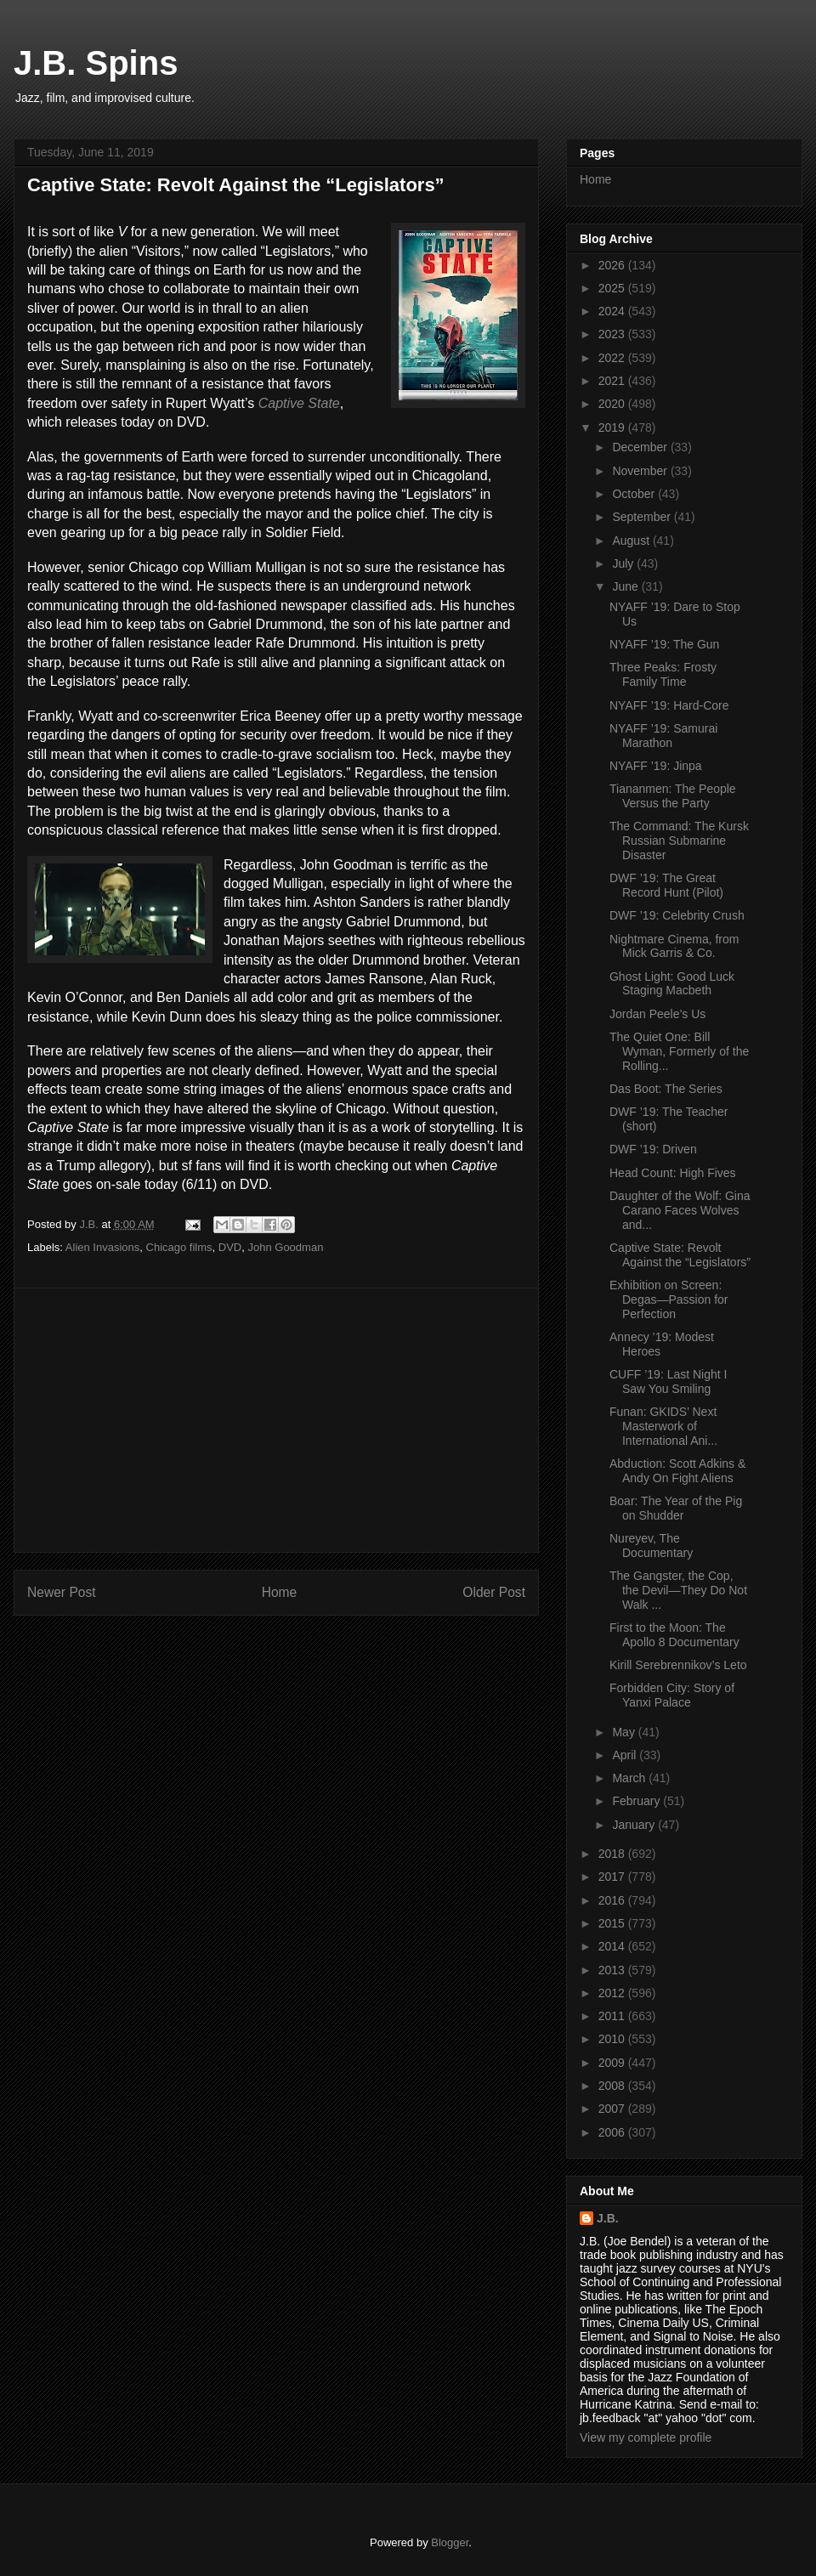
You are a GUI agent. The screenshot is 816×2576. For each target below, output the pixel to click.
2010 (613, 2039)
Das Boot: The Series (665, 1089)
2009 (613, 2062)
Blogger (449, 2542)
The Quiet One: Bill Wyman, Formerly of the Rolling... (679, 1051)
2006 (613, 2132)
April (625, 1755)
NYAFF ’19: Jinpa (655, 766)
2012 (613, 1993)
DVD (229, 1247)
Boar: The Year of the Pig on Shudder (675, 1508)
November (641, 471)
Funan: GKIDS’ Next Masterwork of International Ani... (663, 1426)
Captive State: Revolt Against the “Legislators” (680, 1255)
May (625, 1732)
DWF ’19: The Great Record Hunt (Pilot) (666, 885)
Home (280, 1592)
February (637, 1801)
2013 (613, 1970)
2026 (613, 265)
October (635, 494)
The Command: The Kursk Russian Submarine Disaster (679, 840)
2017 (613, 1876)
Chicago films (179, 1247)
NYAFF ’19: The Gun (664, 644)
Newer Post (61, 1592)
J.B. (608, 2218)
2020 (613, 403)
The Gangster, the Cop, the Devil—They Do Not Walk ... (678, 1590)
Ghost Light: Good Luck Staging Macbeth (671, 984)
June (626, 586)
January (635, 1825)
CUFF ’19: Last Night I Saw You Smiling (668, 1381)
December (641, 447)
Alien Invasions (102, 1247)
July (624, 563)
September (642, 517)
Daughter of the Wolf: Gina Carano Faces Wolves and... (680, 1210)
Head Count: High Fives (672, 1173)
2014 (613, 1946)
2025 (613, 288)
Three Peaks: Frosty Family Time (663, 674)
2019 (613, 427)
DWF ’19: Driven (653, 1149)
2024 (613, 311)
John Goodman (285, 1247)
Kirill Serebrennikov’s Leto (678, 1665)
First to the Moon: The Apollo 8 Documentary (674, 1635)
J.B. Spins (96, 63)
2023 (613, 334)
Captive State (299, 403)
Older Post (493, 1592)
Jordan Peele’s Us (657, 1014)
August (632, 540)
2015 (613, 1923)
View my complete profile (645, 2437)
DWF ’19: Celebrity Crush (677, 915)
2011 (613, 2016)
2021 (613, 381)
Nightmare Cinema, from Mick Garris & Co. (674, 946)
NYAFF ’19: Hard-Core (669, 705)
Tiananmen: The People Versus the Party (672, 796)
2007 (613, 2108)
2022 (613, 358)
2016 (613, 1900)
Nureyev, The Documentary (651, 1545)
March (630, 1778)
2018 (613, 1853)
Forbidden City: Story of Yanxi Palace (671, 1695)
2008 (613, 2085)
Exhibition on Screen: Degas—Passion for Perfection (668, 1299)
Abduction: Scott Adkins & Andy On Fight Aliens (677, 1471)
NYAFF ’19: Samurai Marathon (663, 736)
